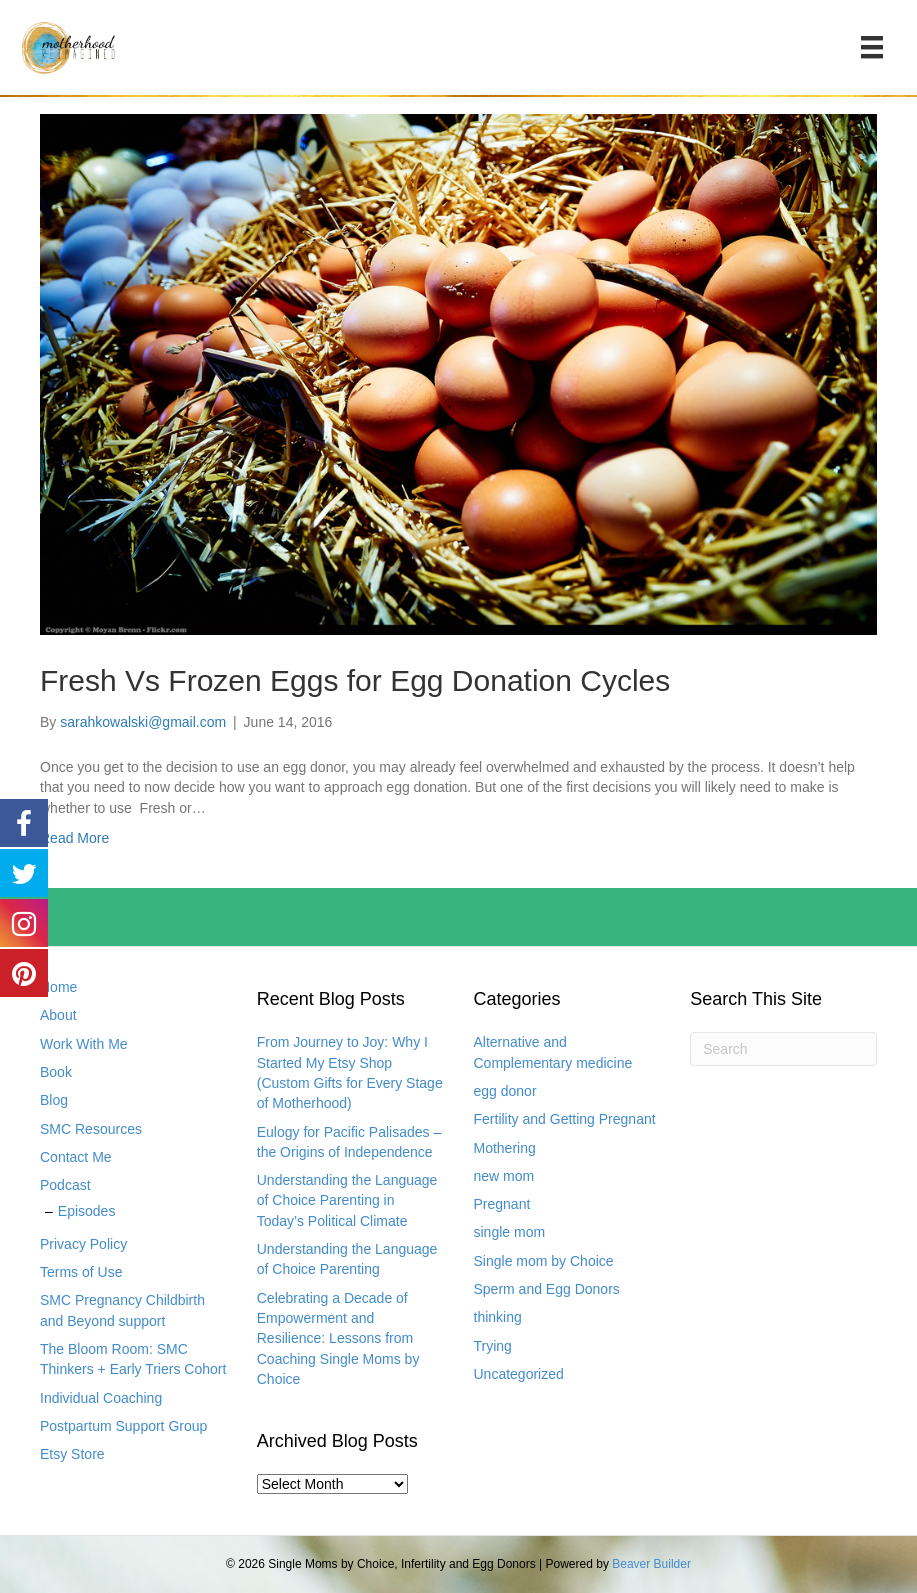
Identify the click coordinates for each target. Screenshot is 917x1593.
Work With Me (84, 1044)
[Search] (783, 1049)
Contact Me (76, 1157)
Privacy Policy (83, 1244)
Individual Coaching (101, 1398)
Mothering (505, 1148)
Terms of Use (81, 1272)
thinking (498, 1317)
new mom (504, 1176)
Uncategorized (519, 1374)
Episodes (87, 1211)
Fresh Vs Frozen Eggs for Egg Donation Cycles (355, 680)
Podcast (65, 1185)
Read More (74, 838)
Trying (493, 1346)
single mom (510, 1232)
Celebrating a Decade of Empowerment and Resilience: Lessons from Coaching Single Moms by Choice (338, 1338)
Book (56, 1072)
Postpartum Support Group (123, 1426)
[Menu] (872, 47)
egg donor (505, 1091)
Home (58, 987)
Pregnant (502, 1204)
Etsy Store (72, 1454)
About (58, 1015)
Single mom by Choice (544, 1261)
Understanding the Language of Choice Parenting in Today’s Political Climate (347, 1200)
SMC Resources (91, 1129)
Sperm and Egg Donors (547, 1289)
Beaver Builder (651, 1564)
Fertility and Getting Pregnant (565, 1119)
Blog (54, 1100)
